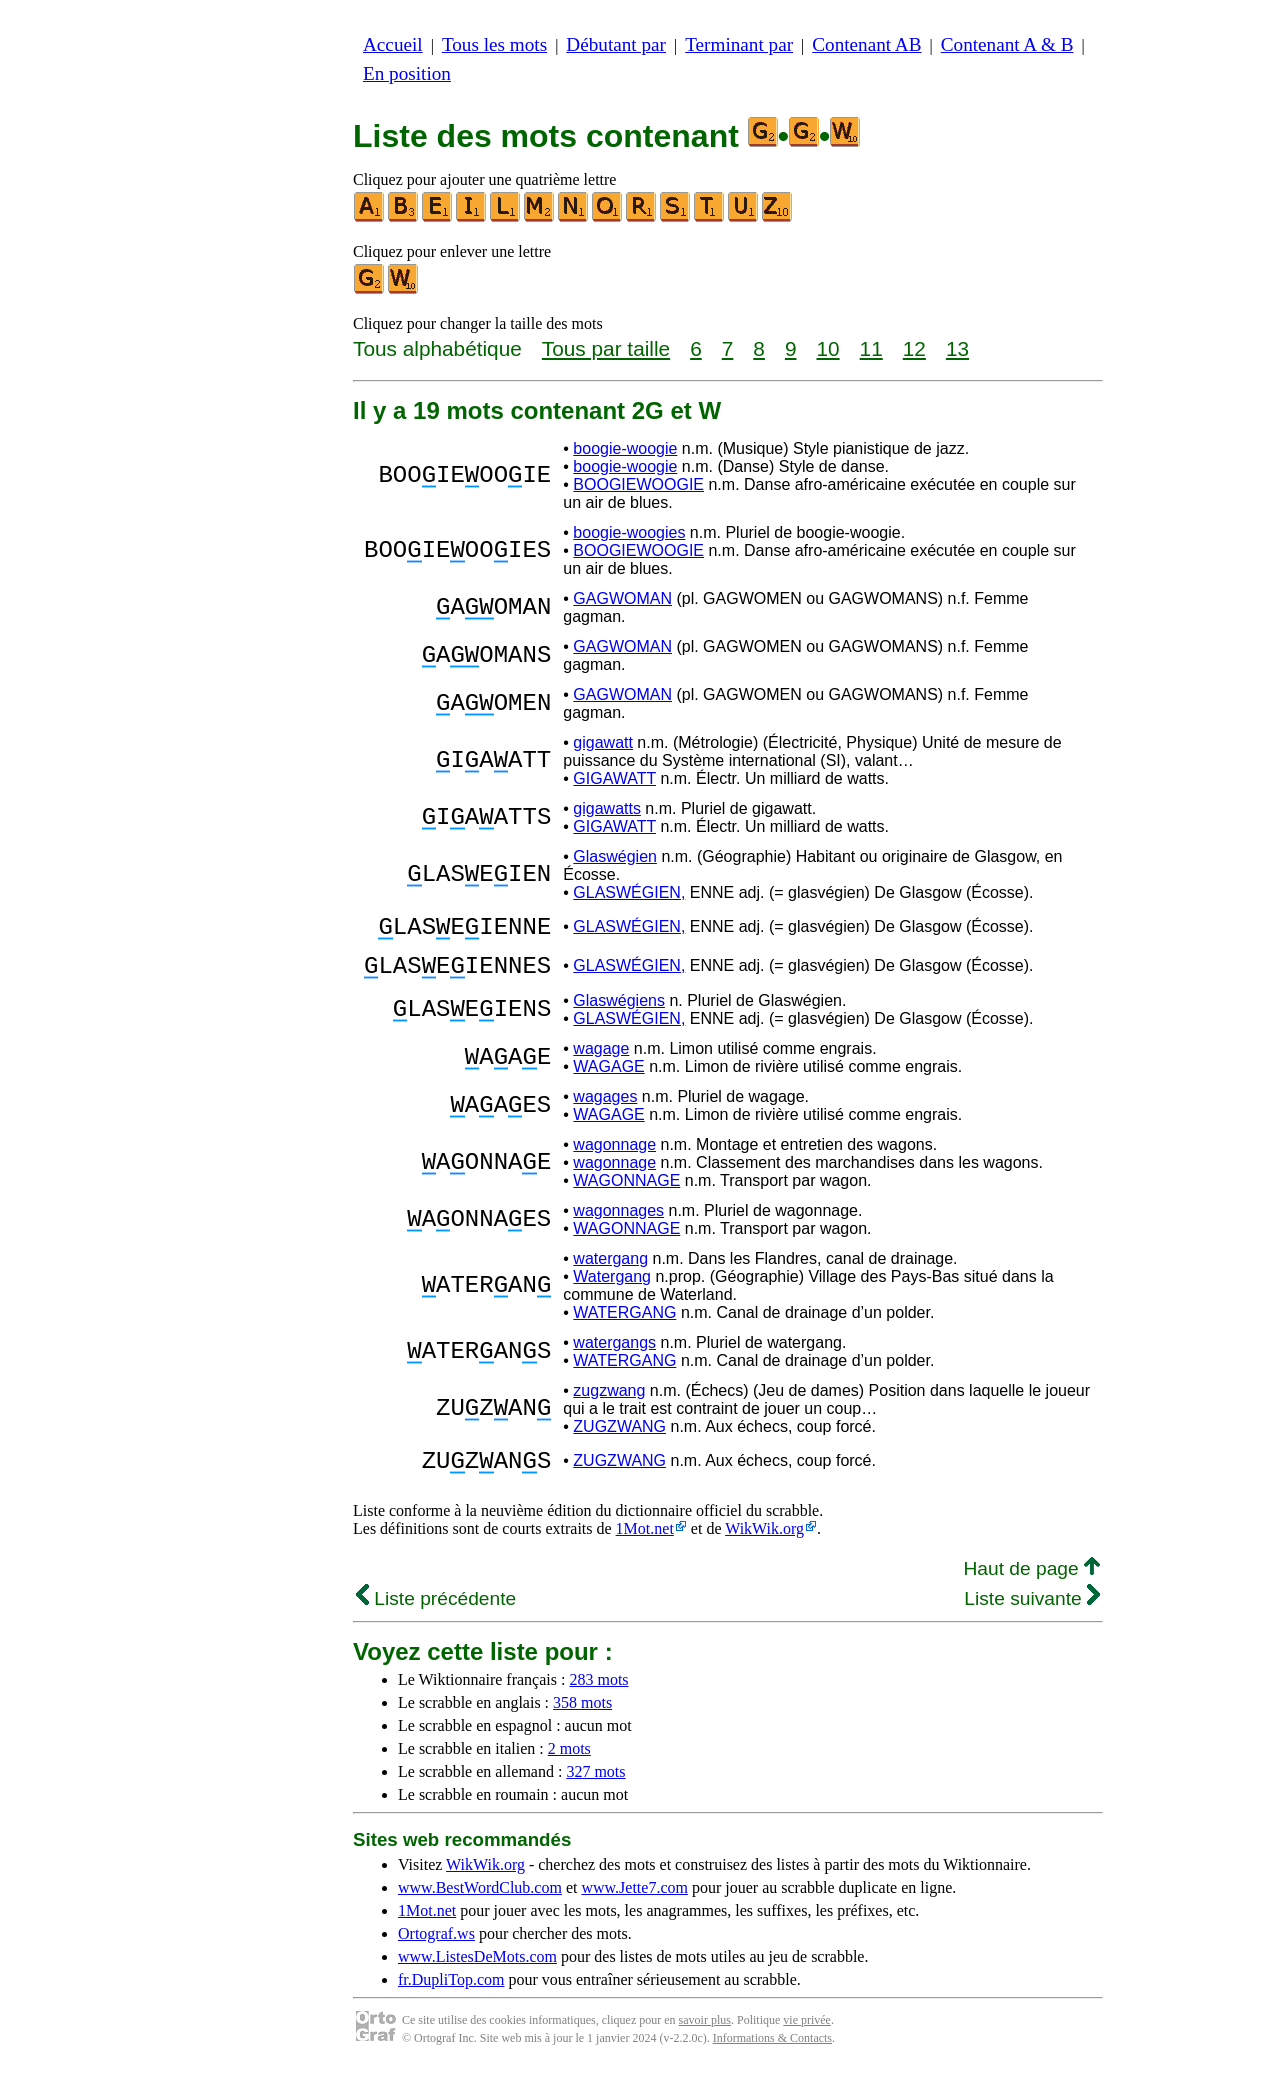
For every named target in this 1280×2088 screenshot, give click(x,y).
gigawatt (603, 742)
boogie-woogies (629, 532)
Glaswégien (615, 856)
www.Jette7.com (634, 1905)
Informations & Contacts (772, 2056)
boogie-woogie (625, 448)
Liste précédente (436, 1616)
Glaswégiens (619, 1012)
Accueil (393, 44)
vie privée (807, 2038)
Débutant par (616, 44)
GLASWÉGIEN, (629, 892)
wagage (601, 1060)
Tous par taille (606, 348)
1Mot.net (645, 1546)
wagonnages (618, 1222)
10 (827, 348)
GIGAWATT (614, 778)
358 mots (582, 1720)
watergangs (614, 1354)
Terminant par (739, 44)
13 (957, 348)
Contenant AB (866, 44)
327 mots (595, 1789)
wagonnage (614, 1156)
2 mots (569, 1766)
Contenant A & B (1007, 44)
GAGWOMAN (622, 598)
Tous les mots (494, 44)
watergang (610, 1270)
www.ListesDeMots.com (477, 1974)
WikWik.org (764, 1546)
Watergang (612, 1288)
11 (871, 348)
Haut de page (1031, 1586)
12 (914, 348)
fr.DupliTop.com (451, 1997)
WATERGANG (624, 1324)
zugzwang (609, 1402)
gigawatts (607, 808)
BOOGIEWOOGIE (638, 484)
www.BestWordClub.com (480, 1905)
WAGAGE (608, 1078)
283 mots (598, 1697)
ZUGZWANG (619, 1438)
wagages (605, 1108)
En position (407, 73)
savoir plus (705, 2038)
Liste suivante (1032, 1616)
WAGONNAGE (626, 1192)
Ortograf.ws (436, 1951)
